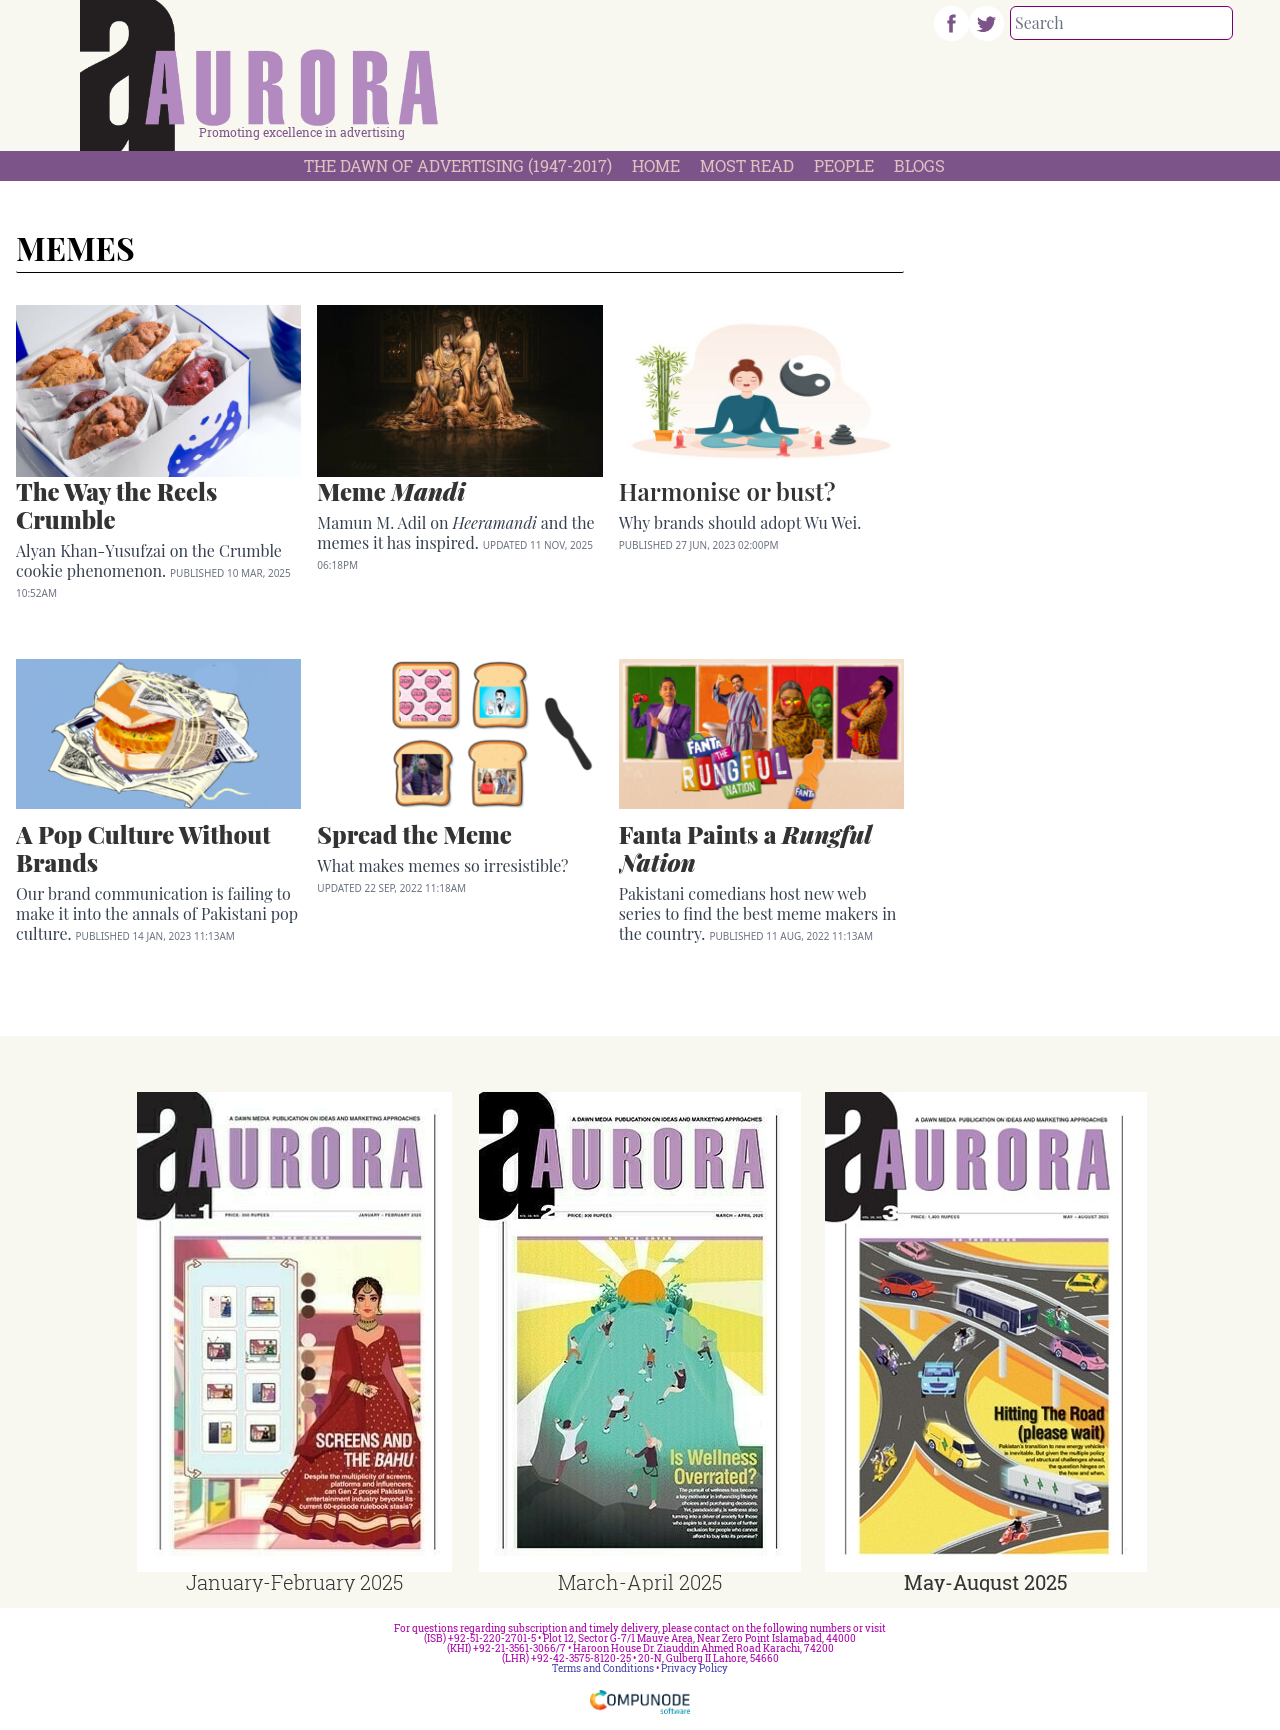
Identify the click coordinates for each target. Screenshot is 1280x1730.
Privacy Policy (694, 1668)
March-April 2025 (640, 1582)
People (844, 165)
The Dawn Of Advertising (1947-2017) (458, 165)
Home (656, 165)
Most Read (747, 165)
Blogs (919, 165)
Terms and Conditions (603, 1668)
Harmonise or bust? (727, 491)
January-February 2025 (294, 1582)
